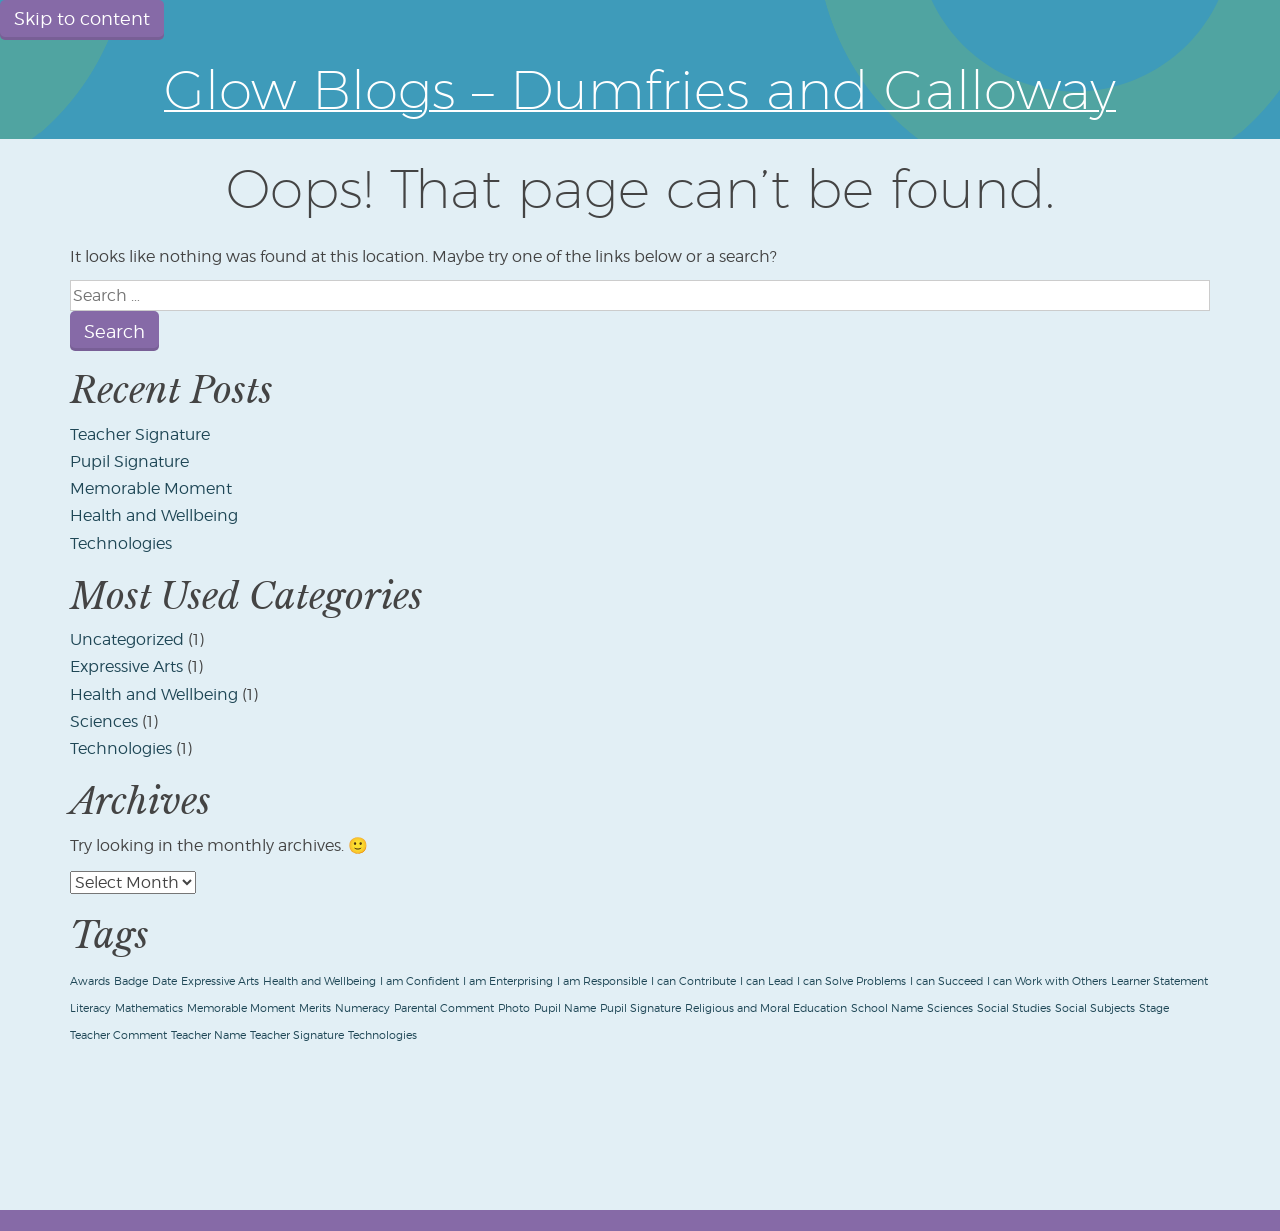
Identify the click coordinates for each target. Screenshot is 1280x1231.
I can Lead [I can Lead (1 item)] (766, 981)
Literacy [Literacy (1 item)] (90, 1008)
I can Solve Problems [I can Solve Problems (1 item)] (851, 981)
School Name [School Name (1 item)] (887, 1008)
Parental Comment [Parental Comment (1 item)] (444, 1008)
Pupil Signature (129, 461)
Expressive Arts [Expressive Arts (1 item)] (220, 981)
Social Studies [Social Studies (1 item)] (1014, 1008)
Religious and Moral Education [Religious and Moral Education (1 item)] (766, 1008)
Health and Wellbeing (154, 515)
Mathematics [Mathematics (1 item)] (149, 1008)
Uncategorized (127, 639)
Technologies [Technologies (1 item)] (382, 1035)
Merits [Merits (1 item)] (315, 1008)
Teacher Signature (140, 434)
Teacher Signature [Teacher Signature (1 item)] (297, 1035)
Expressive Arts (126, 666)
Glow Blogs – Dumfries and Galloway (640, 89)
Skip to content (82, 18)
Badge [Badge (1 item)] (131, 981)
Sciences (104, 721)
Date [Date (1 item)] (164, 981)
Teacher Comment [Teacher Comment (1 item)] (118, 1035)
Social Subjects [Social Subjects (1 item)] (1095, 1008)
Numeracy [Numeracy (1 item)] (362, 1008)
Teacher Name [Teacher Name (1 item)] (208, 1035)
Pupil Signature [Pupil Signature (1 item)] (640, 1008)
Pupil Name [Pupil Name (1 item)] (565, 1008)
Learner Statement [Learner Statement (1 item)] (1159, 981)
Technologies (121, 543)
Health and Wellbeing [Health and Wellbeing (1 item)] (319, 981)
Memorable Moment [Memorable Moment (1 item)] (241, 1008)
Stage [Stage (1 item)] (1154, 1008)
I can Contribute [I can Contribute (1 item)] (693, 981)
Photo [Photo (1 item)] (514, 1008)
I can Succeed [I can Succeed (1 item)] (946, 981)
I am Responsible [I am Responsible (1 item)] (602, 981)
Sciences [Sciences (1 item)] (950, 1008)
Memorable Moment (151, 488)
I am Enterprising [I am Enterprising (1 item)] (508, 981)
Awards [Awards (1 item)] (90, 981)
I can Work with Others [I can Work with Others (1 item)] (1047, 981)
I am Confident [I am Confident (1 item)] (419, 981)
